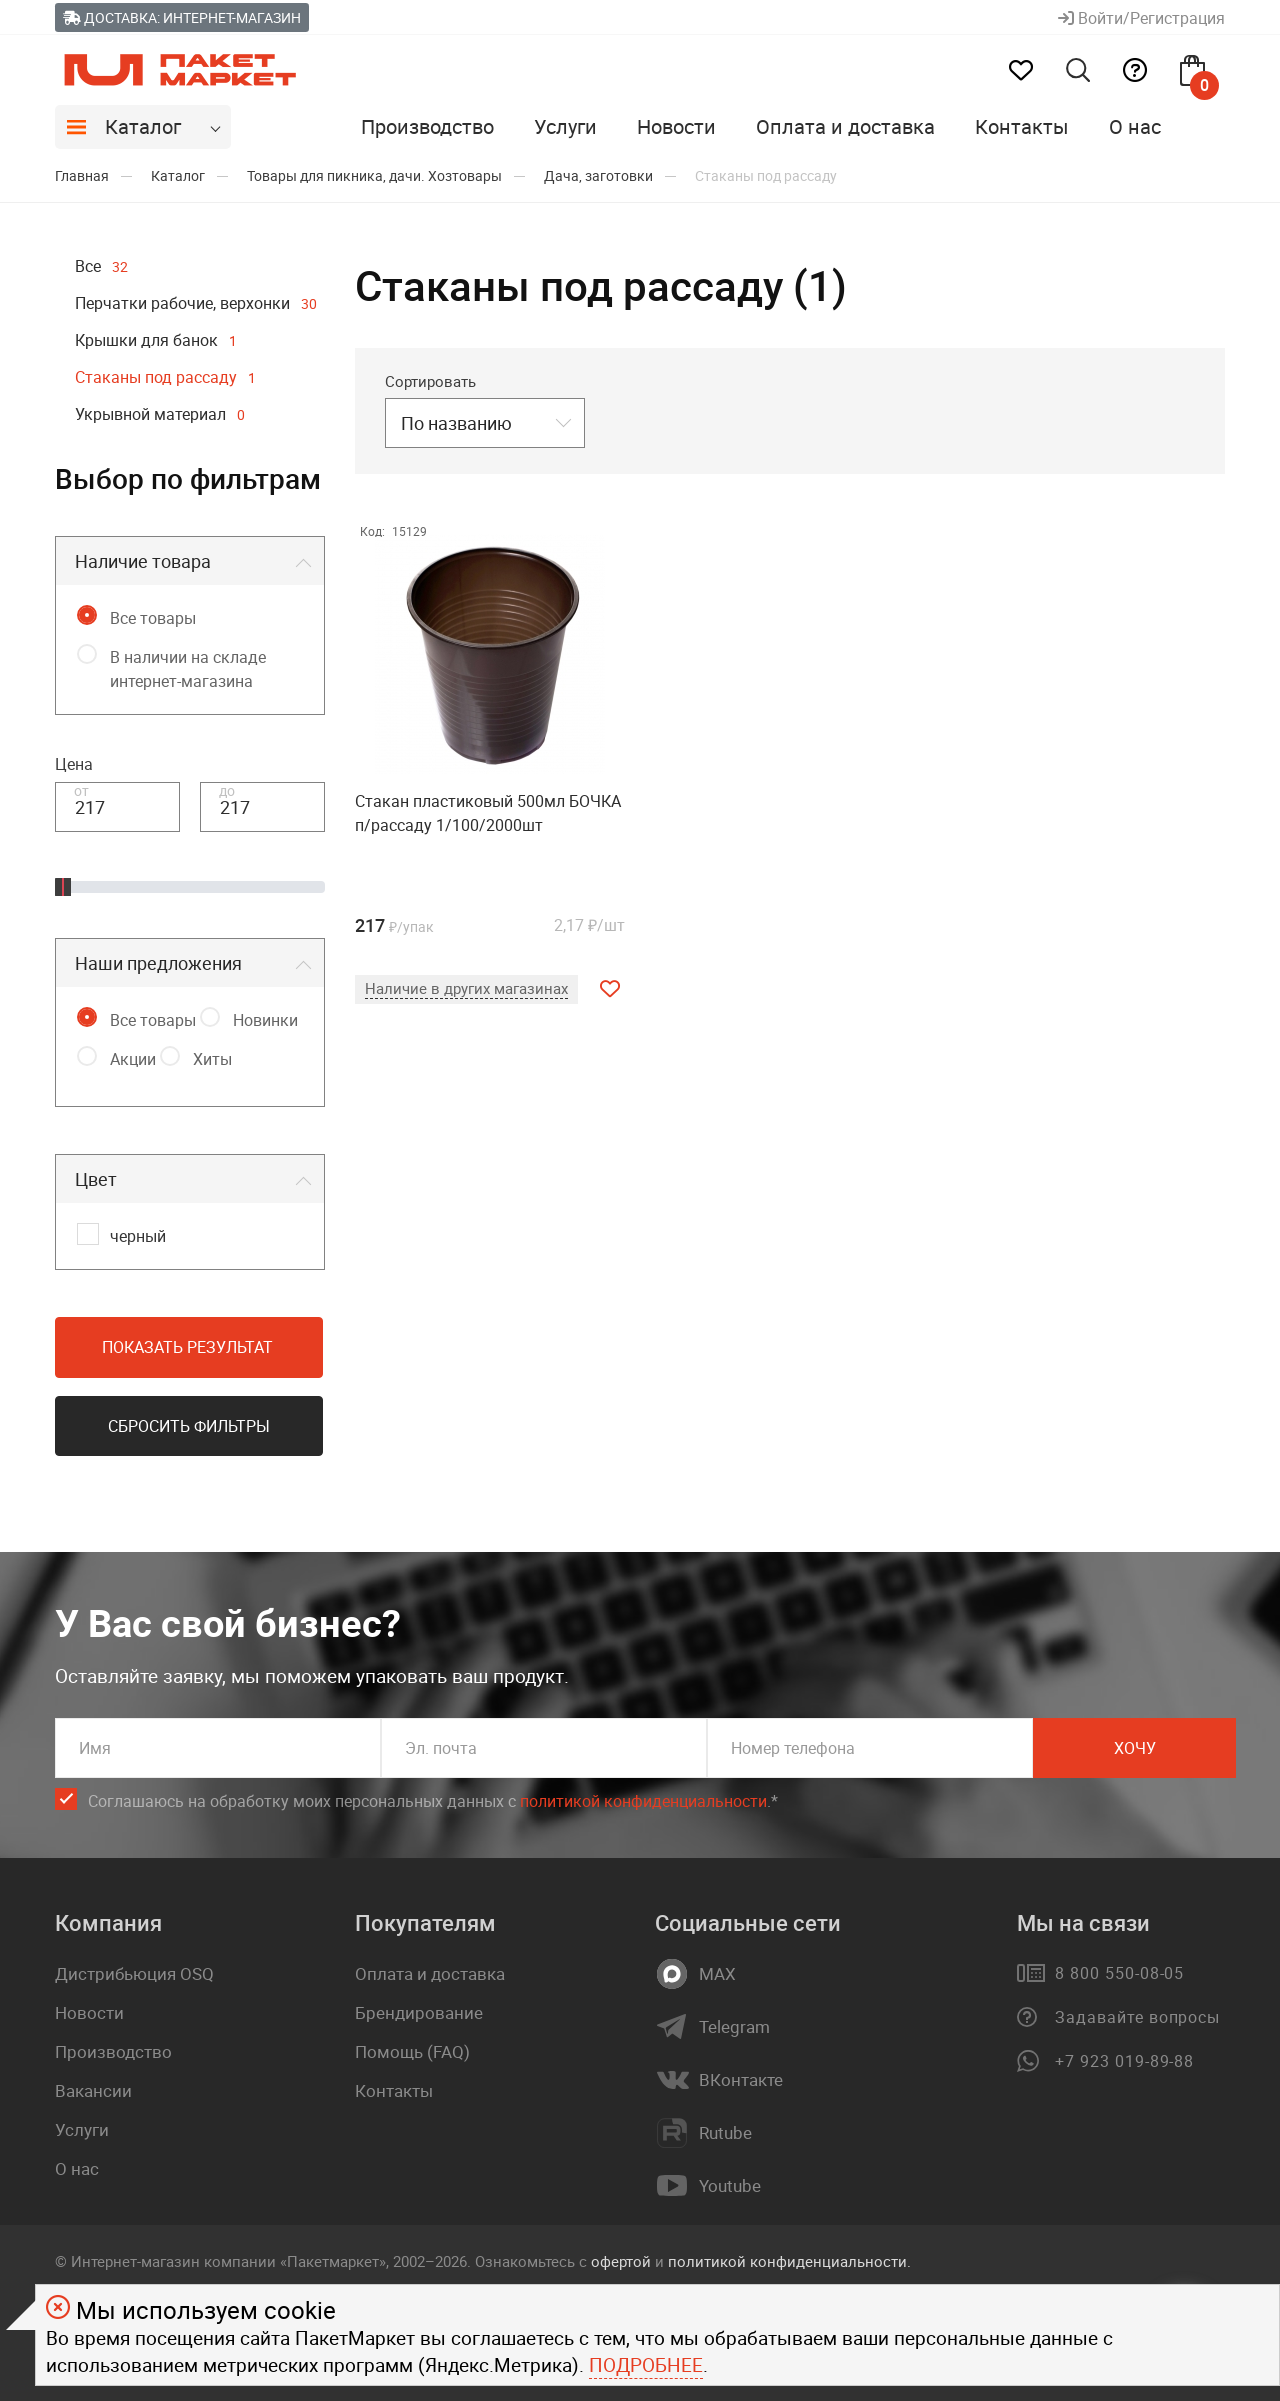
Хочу (1135, 1748)
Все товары (153, 618)
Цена (74, 764)
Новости (676, 126)
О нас (1135, 126)
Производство (427, 126)
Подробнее (646, 2365)
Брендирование (419, 2012)
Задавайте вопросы (1137, 2017)
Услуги (565, 126)
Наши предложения (158, 963)
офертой (621, 2261)
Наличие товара (143, 561)
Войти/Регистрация (1141, 18)
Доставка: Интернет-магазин (182, 17)
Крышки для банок (156, 340)
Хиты (212, 1059)
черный (138, 1236)
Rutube (725, 2133)
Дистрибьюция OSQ (134, 1973)
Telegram (734, 2027)
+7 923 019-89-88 (1124, 2061)
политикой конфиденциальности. (789, 2261)
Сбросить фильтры (189, 1426)
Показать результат (187, 1347)
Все (101, 266)
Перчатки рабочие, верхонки (196, 303)
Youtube (730, 2186)
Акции (133, 1059)
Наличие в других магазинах (466, 988)
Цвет (96, 1179)
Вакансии (93, 2090)
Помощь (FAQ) (412, 2051)
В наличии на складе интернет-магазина (188, 669)
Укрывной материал (160, 414)
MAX (717, 1974)
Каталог (143, 126)
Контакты (1022, 126)
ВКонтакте (741, 2080)
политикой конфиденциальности (643, 1801)
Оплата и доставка (845, 126)
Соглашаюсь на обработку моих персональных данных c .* (433, 1801)
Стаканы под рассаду (165, 377)
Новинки (265, 1020)
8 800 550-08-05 (1119, 1973)
